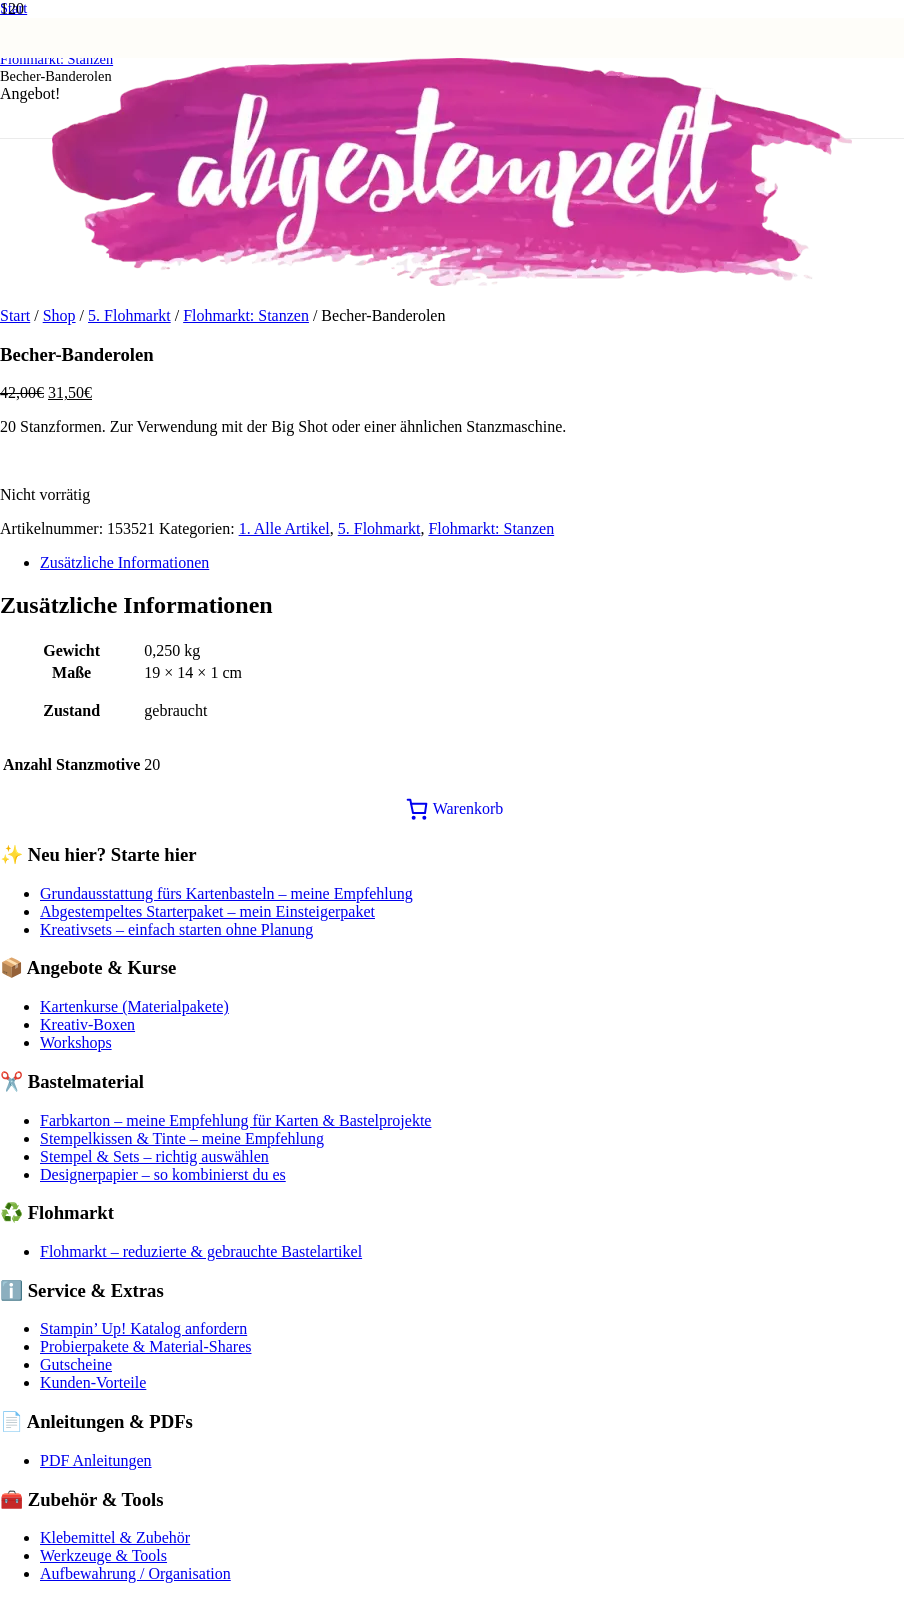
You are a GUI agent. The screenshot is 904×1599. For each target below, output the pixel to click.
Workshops (76, 1042)
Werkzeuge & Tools (103, 1555)
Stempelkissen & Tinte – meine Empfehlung (182, 1138)
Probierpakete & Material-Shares (145, 1346)
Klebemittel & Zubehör (115, 1537)
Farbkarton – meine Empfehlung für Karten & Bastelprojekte (235, 1120)
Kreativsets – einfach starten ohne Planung (176, 929)
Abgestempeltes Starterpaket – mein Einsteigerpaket (207, 911)
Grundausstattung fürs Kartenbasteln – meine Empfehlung (226, 893)
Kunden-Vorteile (93, 1382)
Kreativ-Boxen (87, 1024)
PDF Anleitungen (96, 1460)
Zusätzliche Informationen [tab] (124, 562)
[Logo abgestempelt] (452, 280)
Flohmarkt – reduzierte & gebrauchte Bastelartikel (201, 1251)
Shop (59, 315)
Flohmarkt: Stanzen (246, 315)
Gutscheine (76, 1364)
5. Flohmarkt (129, 315)
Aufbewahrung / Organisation (135, 1573)
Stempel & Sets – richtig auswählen (154, 1156)
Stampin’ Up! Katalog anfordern (143, 1328)
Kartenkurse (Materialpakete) (134, 1006)
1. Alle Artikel (284, 528)
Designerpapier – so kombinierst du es (163, 1174)
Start (15, 315)
